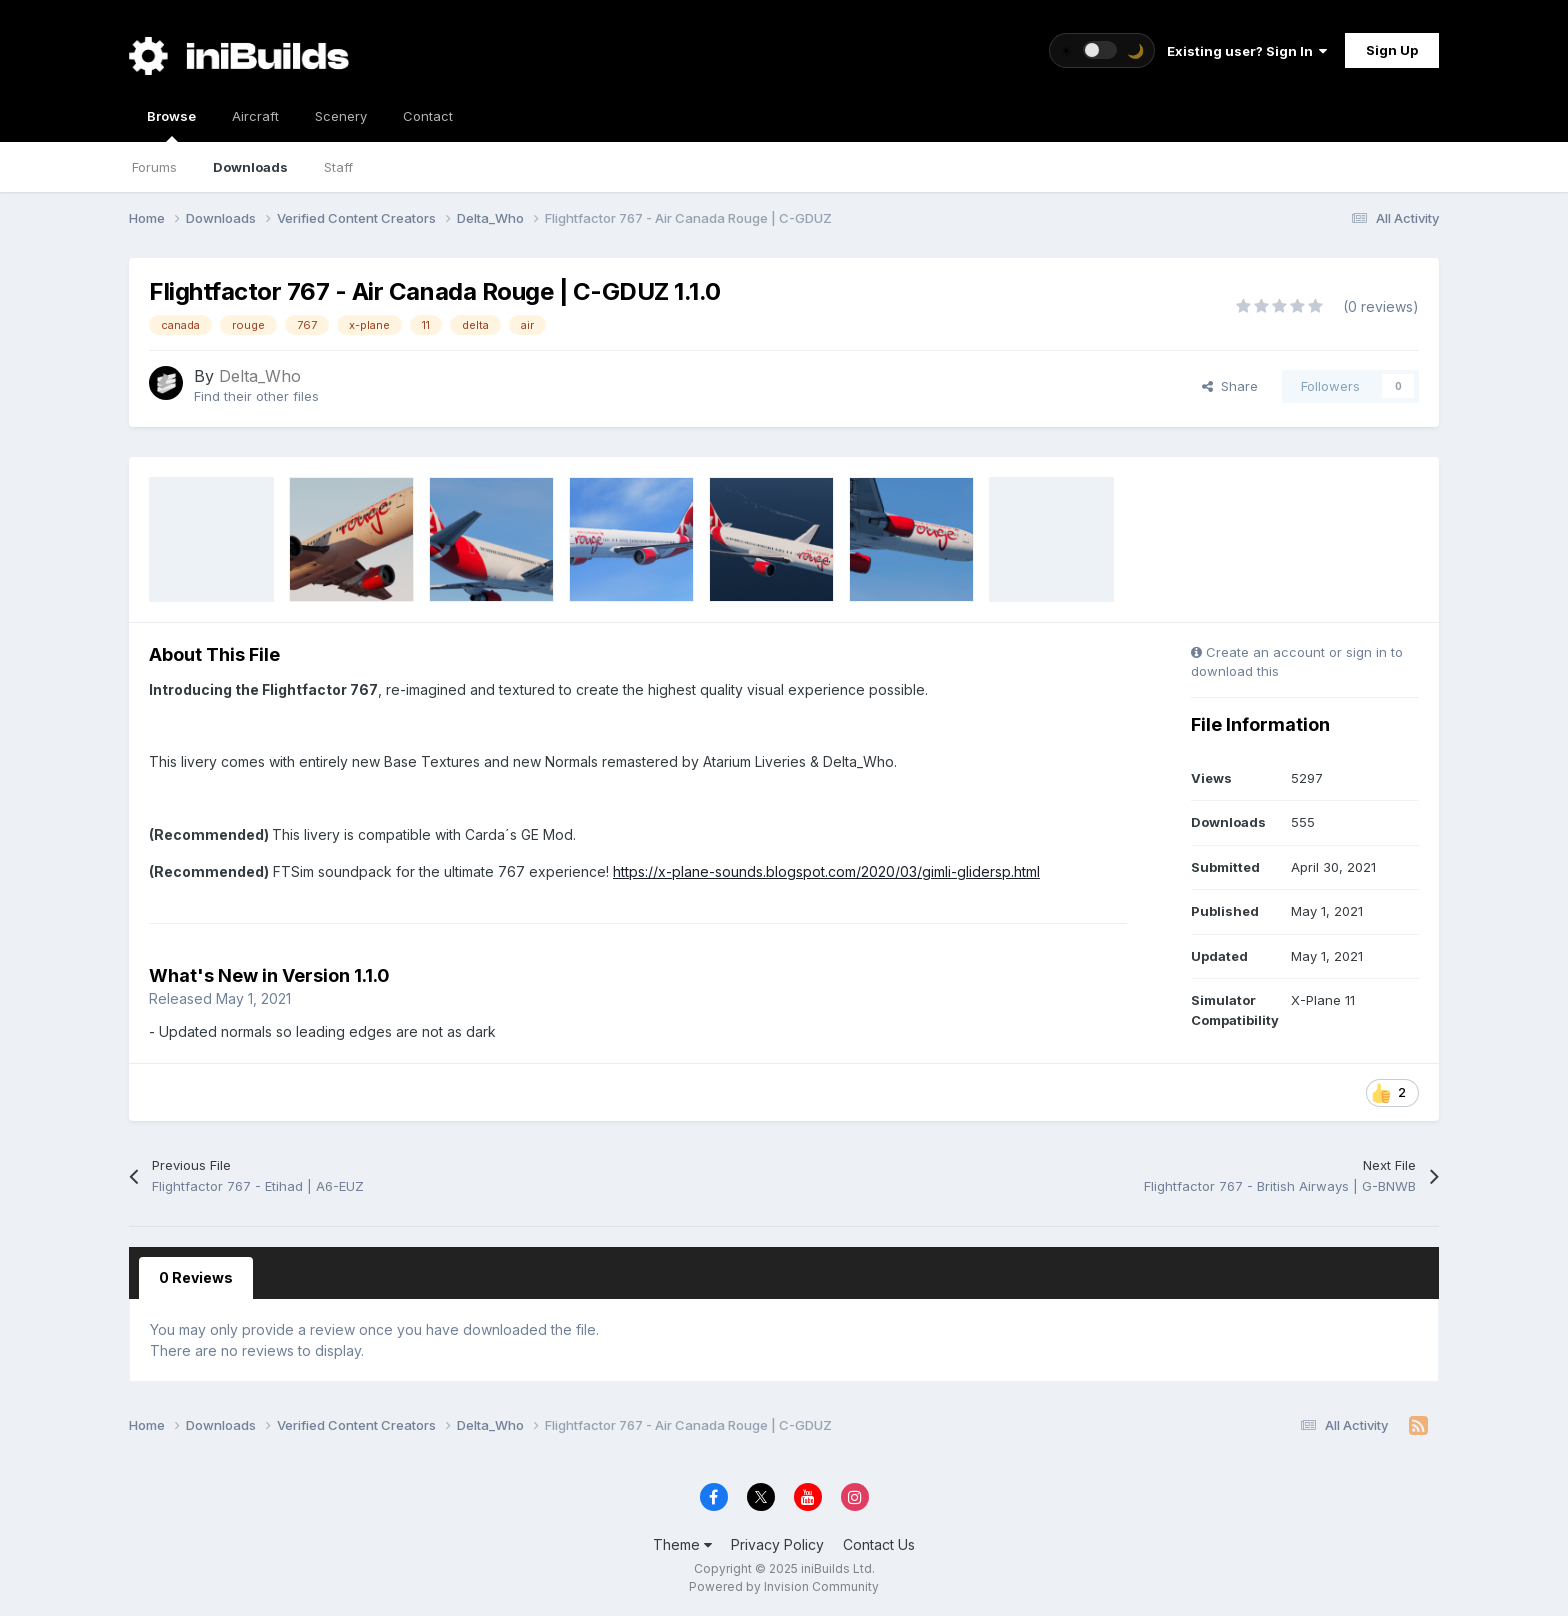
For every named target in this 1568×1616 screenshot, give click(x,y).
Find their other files (256, 396)
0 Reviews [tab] (196, 1277)
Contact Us (879, 1544)
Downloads (250, 167)
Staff (338, 167)
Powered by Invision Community (784, 1586)
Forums (154, 167)
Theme (682, 1544)
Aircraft (255, 116)
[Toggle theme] (1102, 50)
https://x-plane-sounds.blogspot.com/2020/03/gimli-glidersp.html (826, 871)
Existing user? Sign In (1247, 51)
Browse (171, 125)
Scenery (341, 116)
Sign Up (1392, 50)
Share (1230, 386)
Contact (428, 116)
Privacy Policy (777, 1544)
